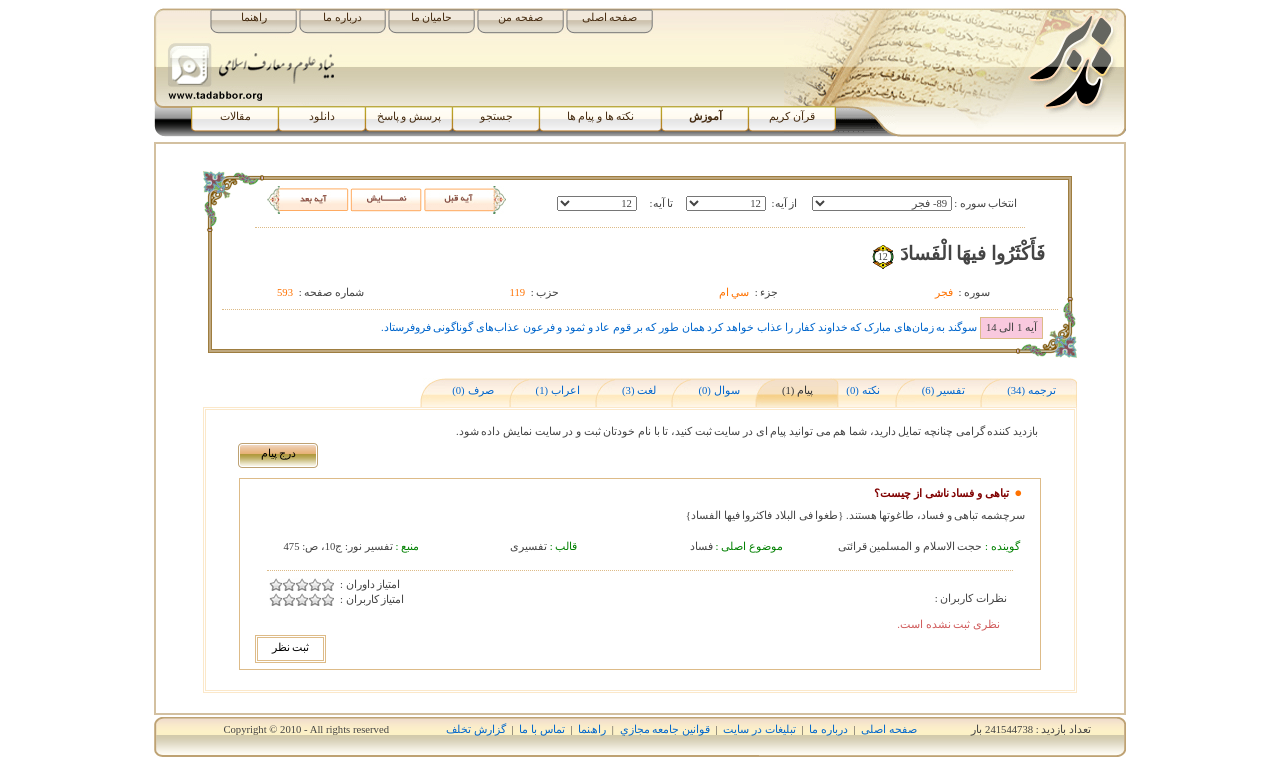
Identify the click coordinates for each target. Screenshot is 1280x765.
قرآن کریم (792, 116)
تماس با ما (541, 729)
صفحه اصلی (610, 17)
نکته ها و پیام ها (601, 116)
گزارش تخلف (476, 729)
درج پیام (279, 453)
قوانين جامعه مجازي (665, 729)
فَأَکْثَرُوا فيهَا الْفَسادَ (972, 253)
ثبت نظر (291, 647)
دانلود (322, 116)
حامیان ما (432, 17)
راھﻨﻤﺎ (592, 729)
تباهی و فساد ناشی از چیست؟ (941, 493)
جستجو (496, 116)
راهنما (254, 17)
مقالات (235, 116)
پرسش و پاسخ (409, 116)
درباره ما (342, 17)
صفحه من (520, 17)
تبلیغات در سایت (759, 729)
